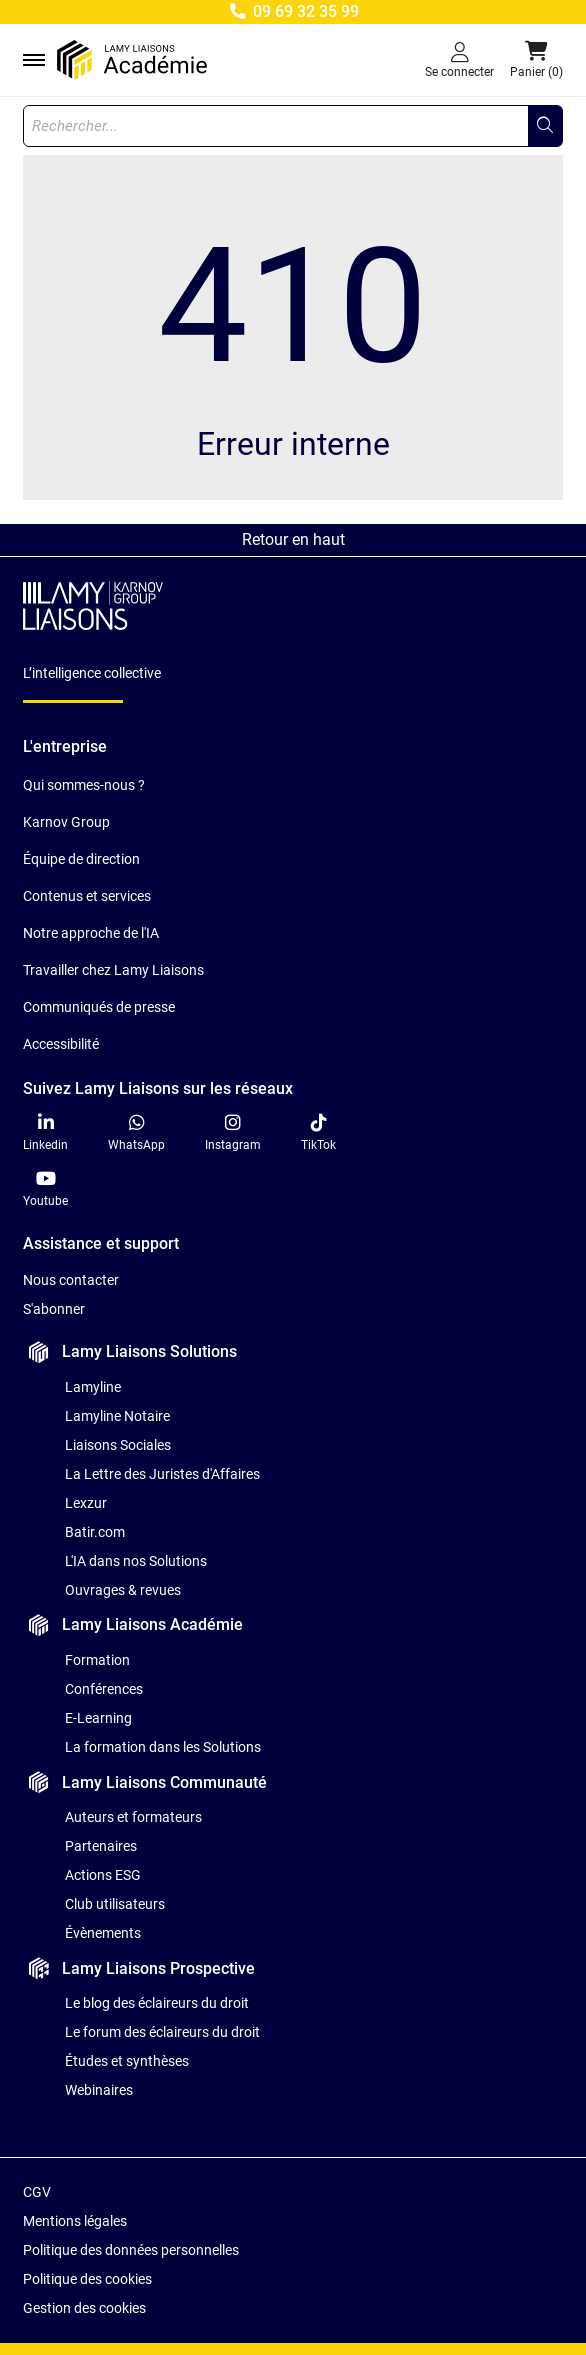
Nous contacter (71, 1280)
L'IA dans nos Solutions (136, 1561)
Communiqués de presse (99, 1007)
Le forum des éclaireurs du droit (162, 2032)
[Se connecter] (459, 60)
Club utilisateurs (115, 1904)
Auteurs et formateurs (133, 1817)
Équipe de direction (81, 859)
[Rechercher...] (545, 126)
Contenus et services (87, 896)
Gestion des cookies (84, 2308)
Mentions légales (75, 2221)
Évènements (103, 1933)
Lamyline (93, 1387)
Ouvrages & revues (123, 1590)
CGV (37, 2192)
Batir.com (95, 1532)
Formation (97, 1660)
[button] (536, 60)
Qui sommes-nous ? (84, 785)
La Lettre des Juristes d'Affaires (162, 1474)
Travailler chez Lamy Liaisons (113, 970)
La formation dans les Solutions (163, 1747)
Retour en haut (293, 539)
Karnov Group (66, 822)
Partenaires (101, 1846)
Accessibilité (61, 1044)
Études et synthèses (127, 2061)
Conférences (104, 1689)
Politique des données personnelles (131, 2250)
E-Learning (98, 1718)
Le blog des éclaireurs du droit (157, 2003)
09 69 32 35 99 (293, 11)
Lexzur (86, 1503)
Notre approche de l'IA (91, 933)
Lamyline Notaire (117, 1416)
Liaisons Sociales (118, 1445)
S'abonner (54, 1309)
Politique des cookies (87, 2279)
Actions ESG (103, 1875)
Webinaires (99, 2090)
